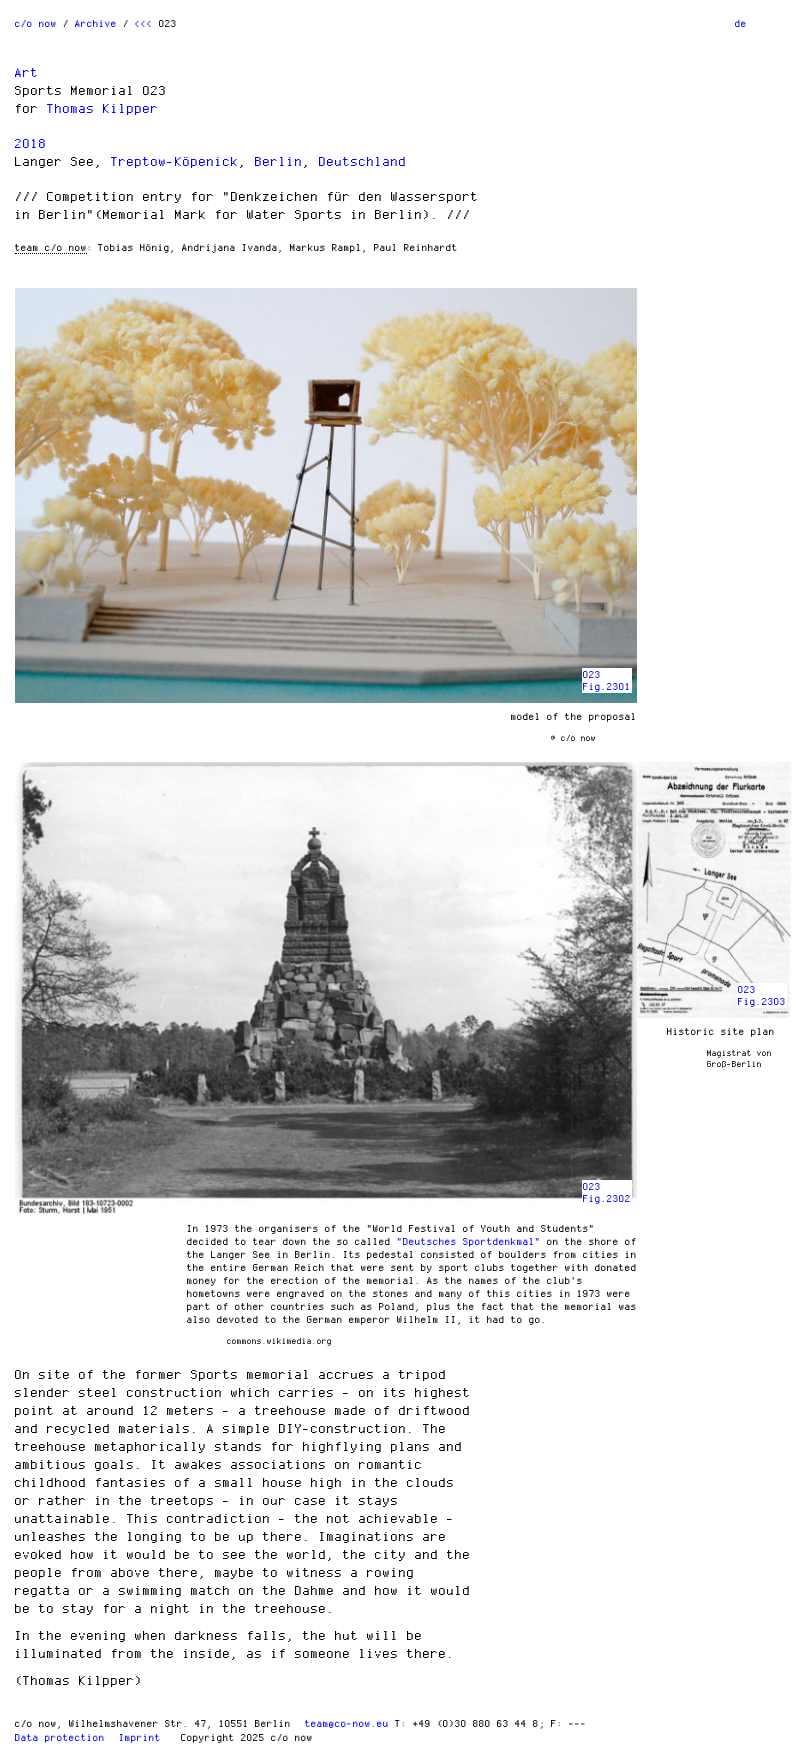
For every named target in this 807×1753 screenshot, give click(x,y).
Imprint (140, 1737)
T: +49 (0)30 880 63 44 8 (467, 1723)
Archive (96, 23)
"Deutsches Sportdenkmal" (469, 1241)
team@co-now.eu (347, 1723)
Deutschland (363, 161)
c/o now (36, 23)
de (741, 23)
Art (27, 72)
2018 (31, 143)
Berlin (279, 161)
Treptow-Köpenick (175, 161)
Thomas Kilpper (103, 108)
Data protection (60, 1737)
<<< (144, 23)
